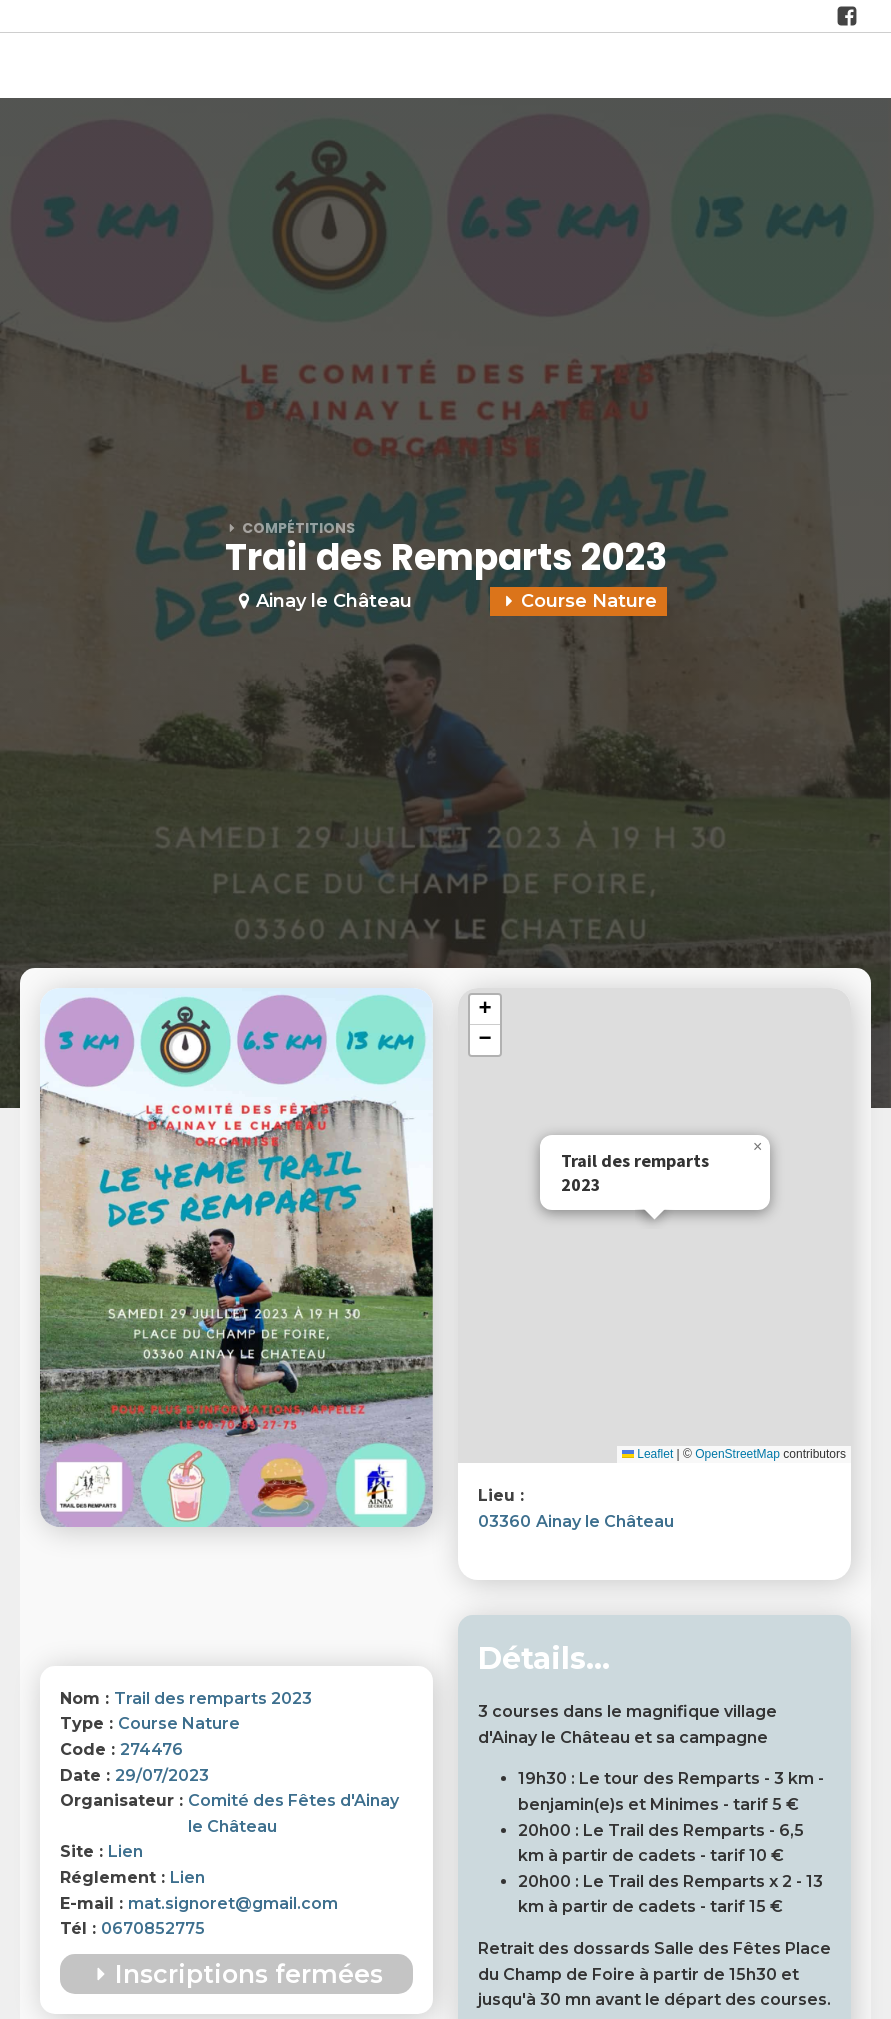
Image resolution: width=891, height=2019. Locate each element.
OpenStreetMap (737, 1454)
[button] (758, 1147)
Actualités (388, 67)
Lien (125, 1851)
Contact (828, 67)
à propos (285, 67)
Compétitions (603, 67)
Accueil (192, 67)
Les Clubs (484, 67)
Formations (730, 67)
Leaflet (647, 1454)
